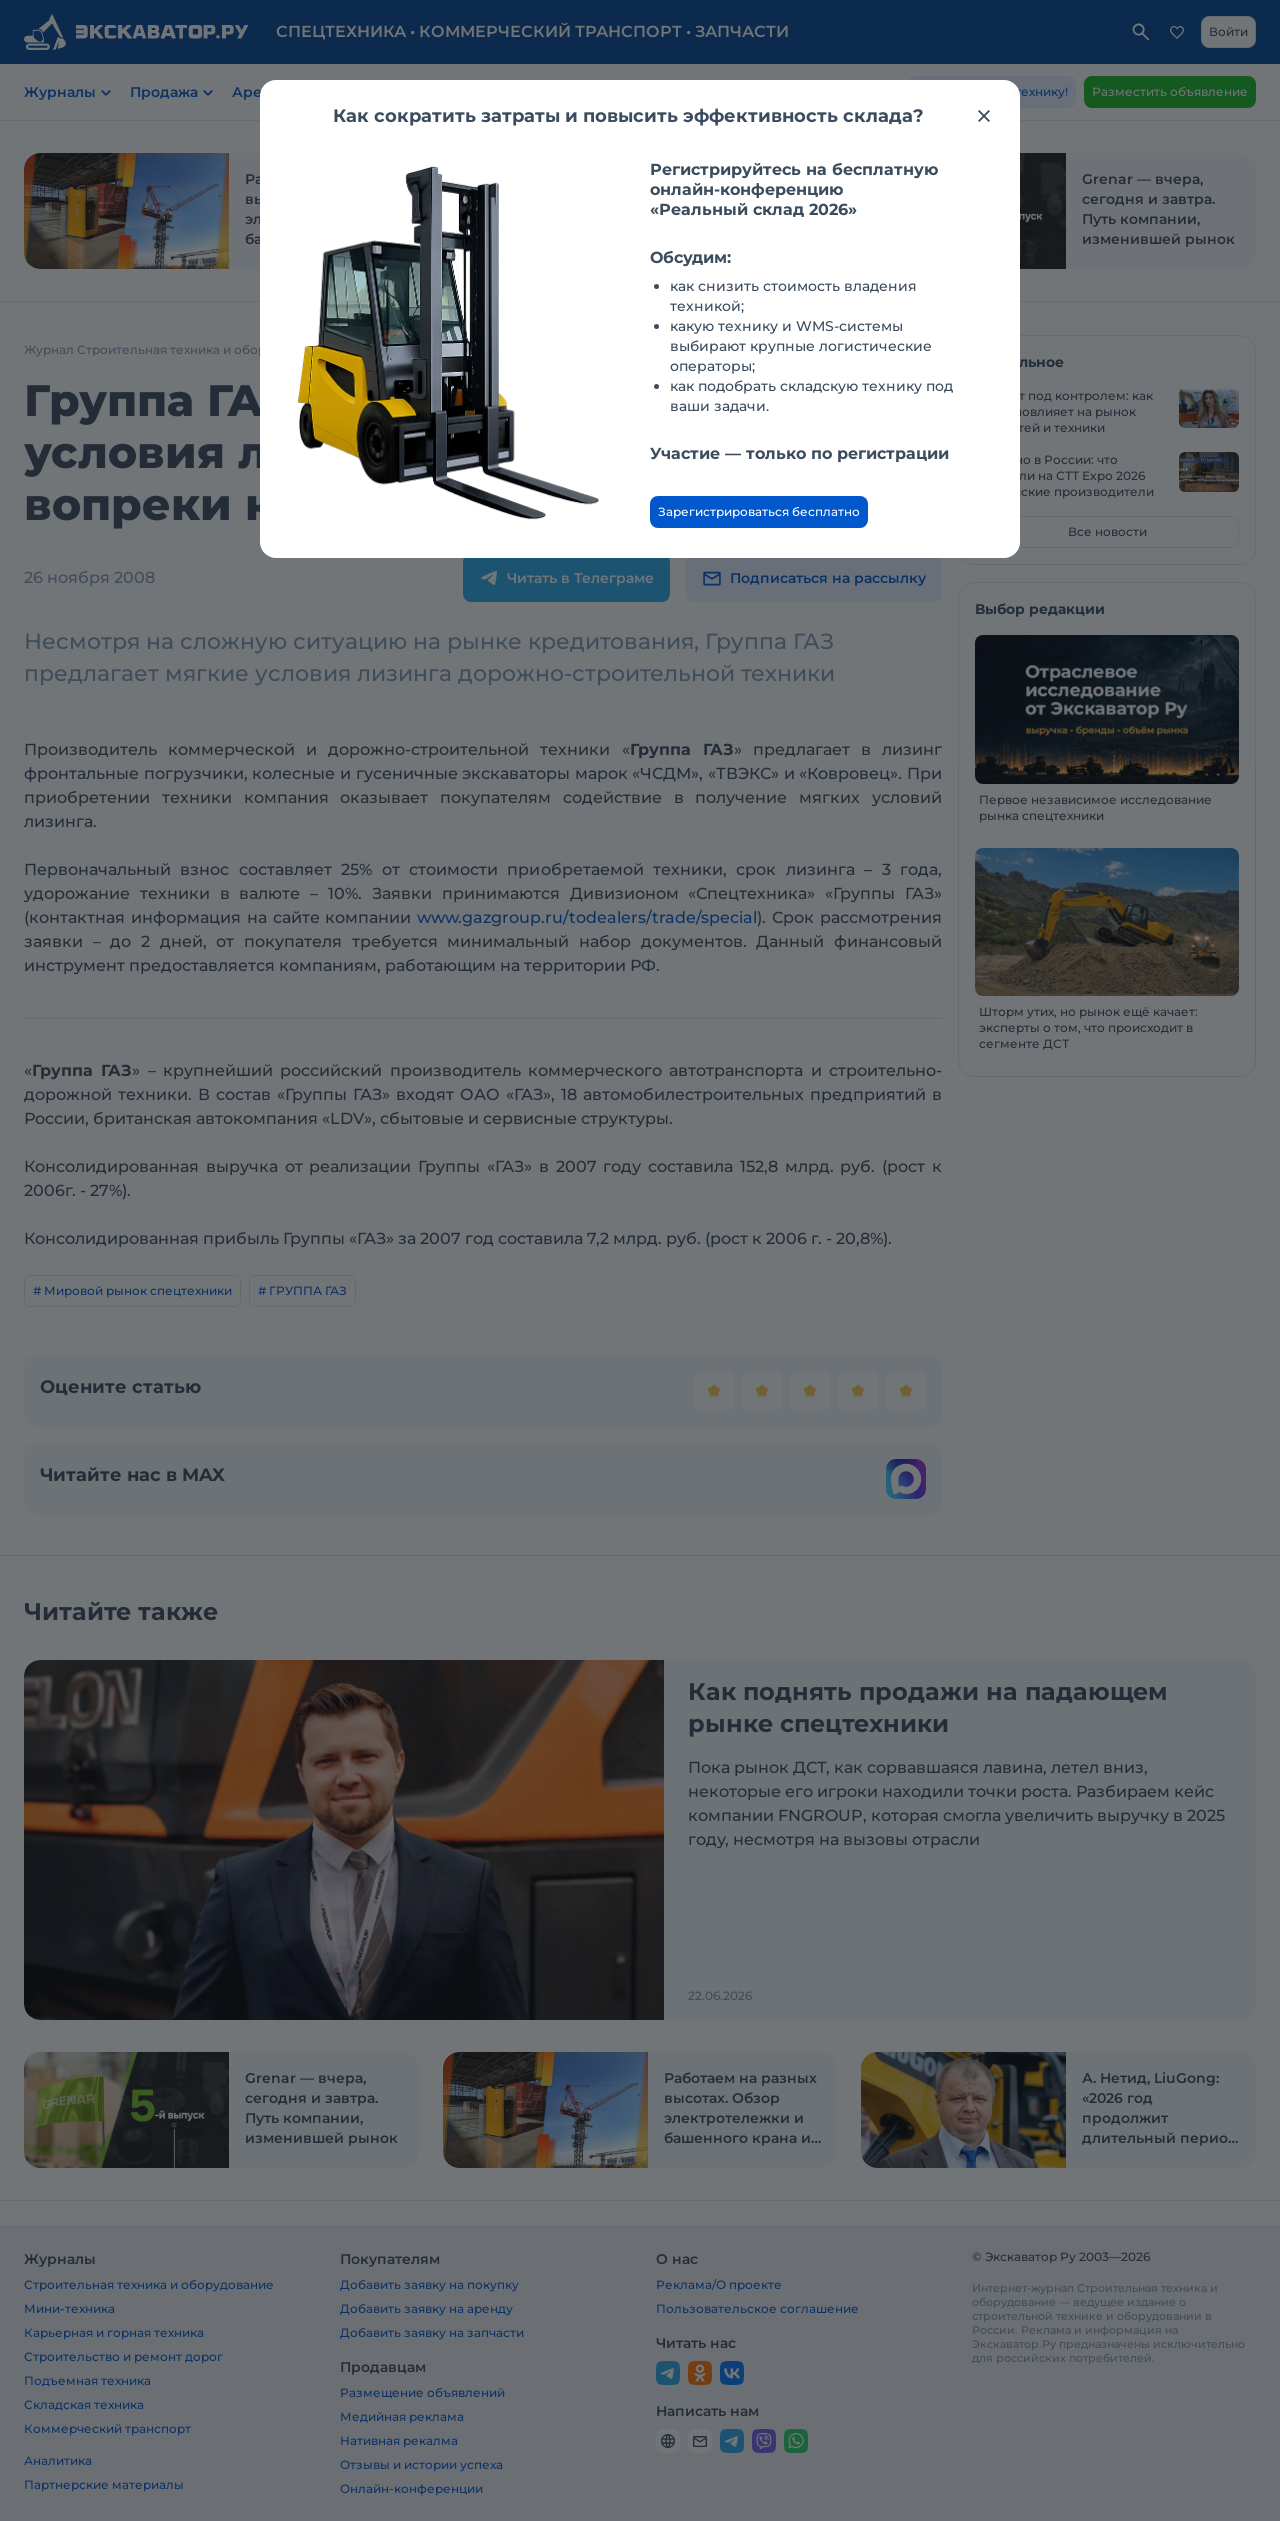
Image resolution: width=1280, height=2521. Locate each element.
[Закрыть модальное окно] (984, 116)
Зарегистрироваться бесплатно (759, 511)
